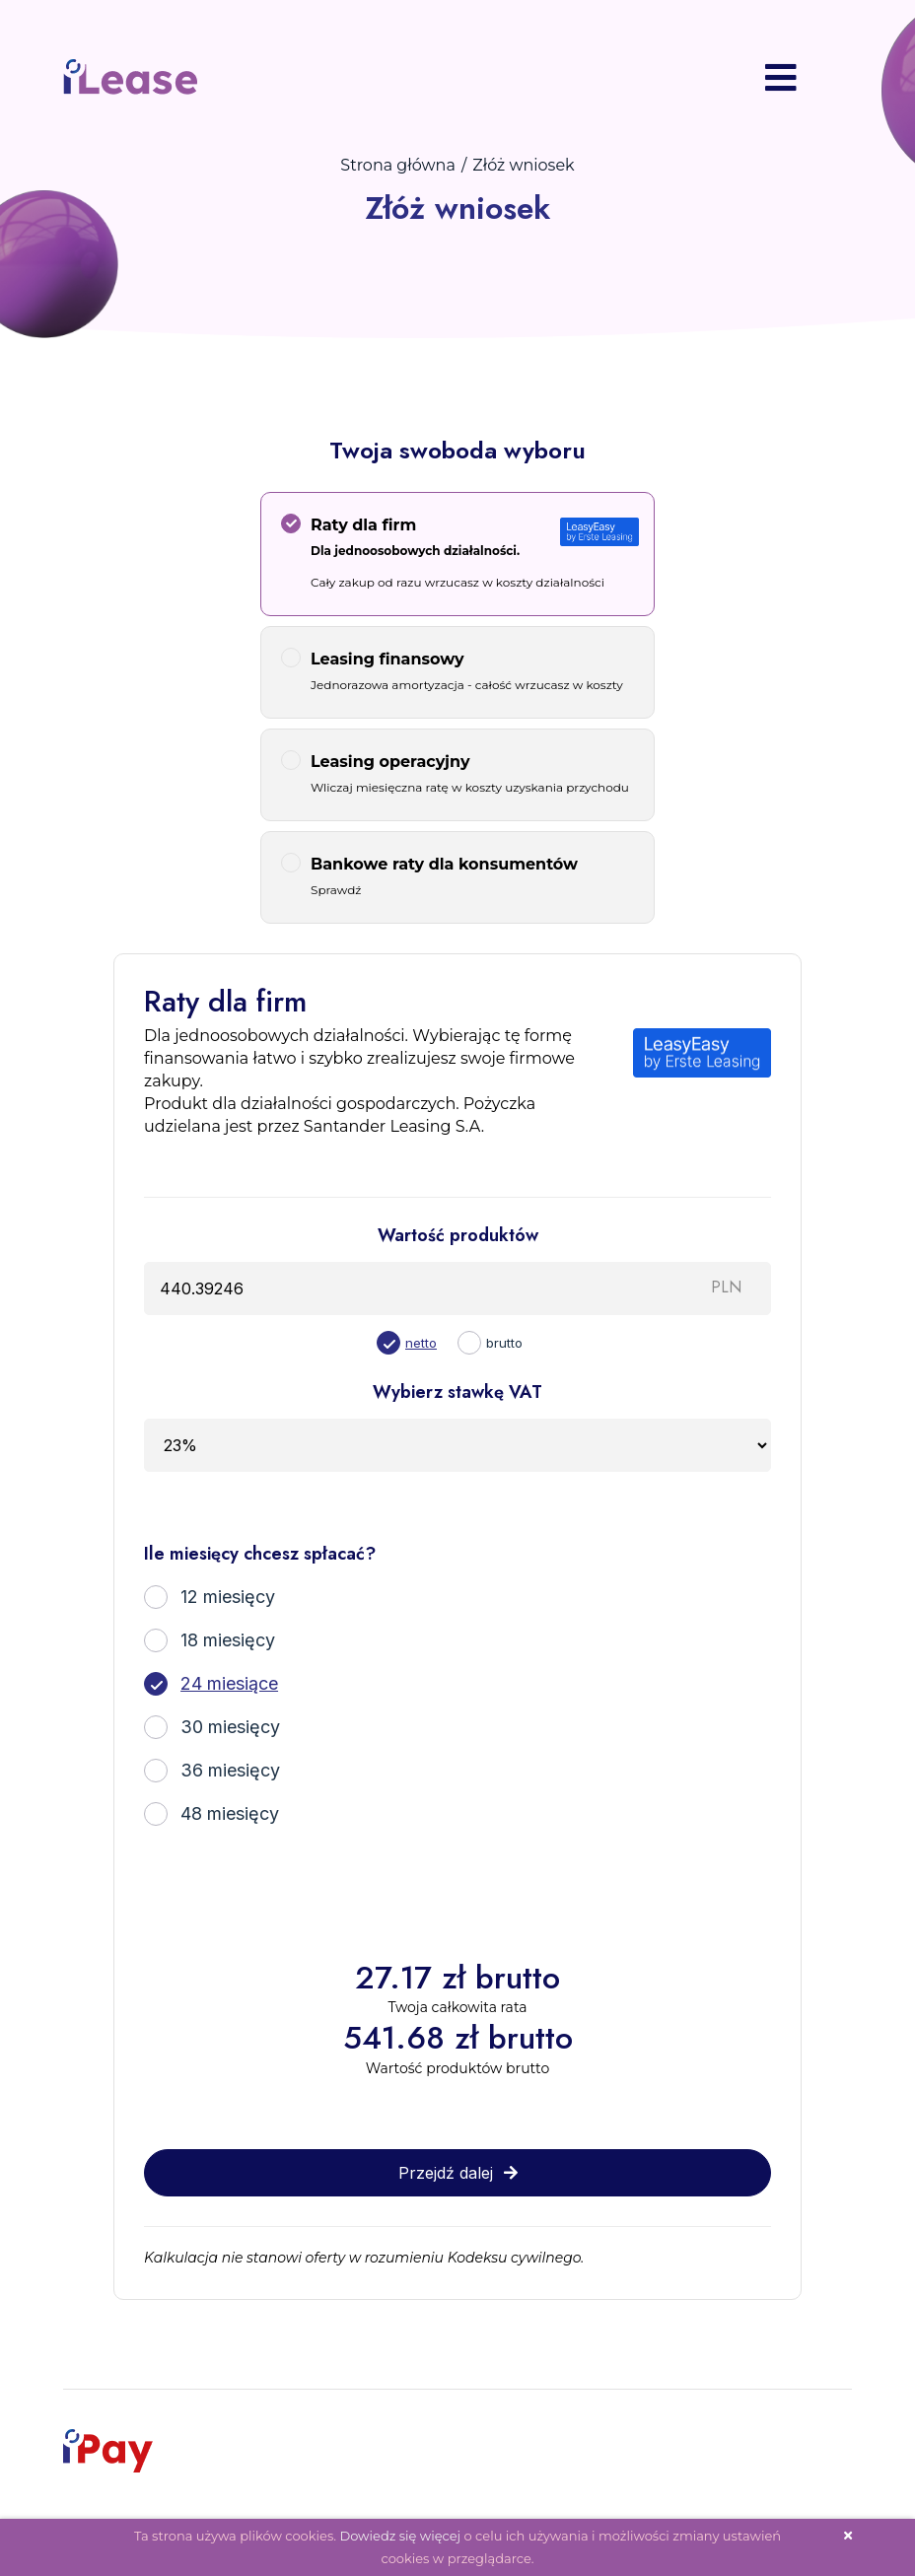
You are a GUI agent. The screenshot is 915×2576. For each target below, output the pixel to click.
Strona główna (398, 165)
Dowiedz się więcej (399, 2535)
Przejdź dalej (458, 2173)
